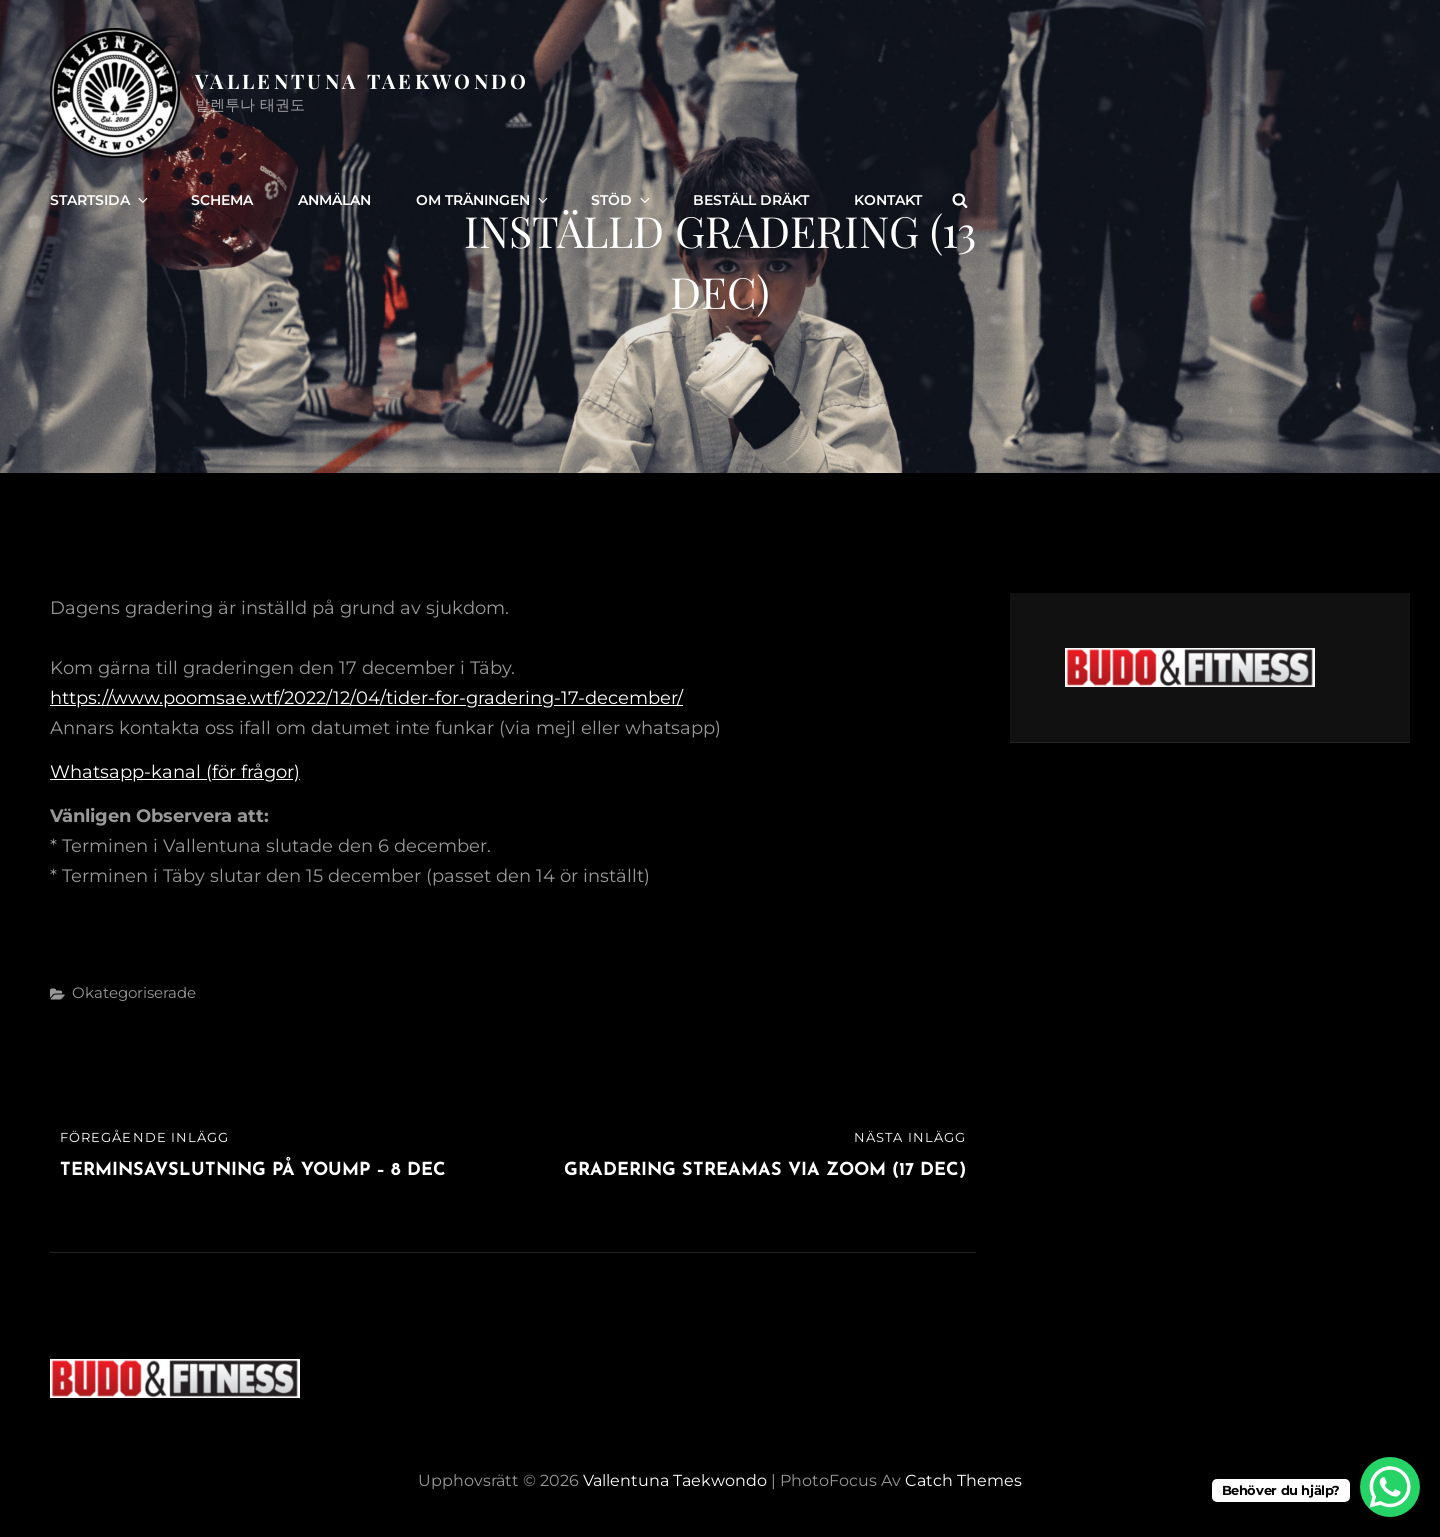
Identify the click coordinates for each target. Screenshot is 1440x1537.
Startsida (100, 200)
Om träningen (483, 200)
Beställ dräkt (751, 200)
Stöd (622, 200)
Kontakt (888, 200)
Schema (222, 200)
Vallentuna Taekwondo (362, 80)
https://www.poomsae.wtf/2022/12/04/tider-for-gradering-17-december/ (366, 698)
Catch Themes (963, 1480)
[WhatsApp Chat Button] (1390, 1487)
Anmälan (334, 200)
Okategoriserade (134, 992)
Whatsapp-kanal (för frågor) (175, 772)
